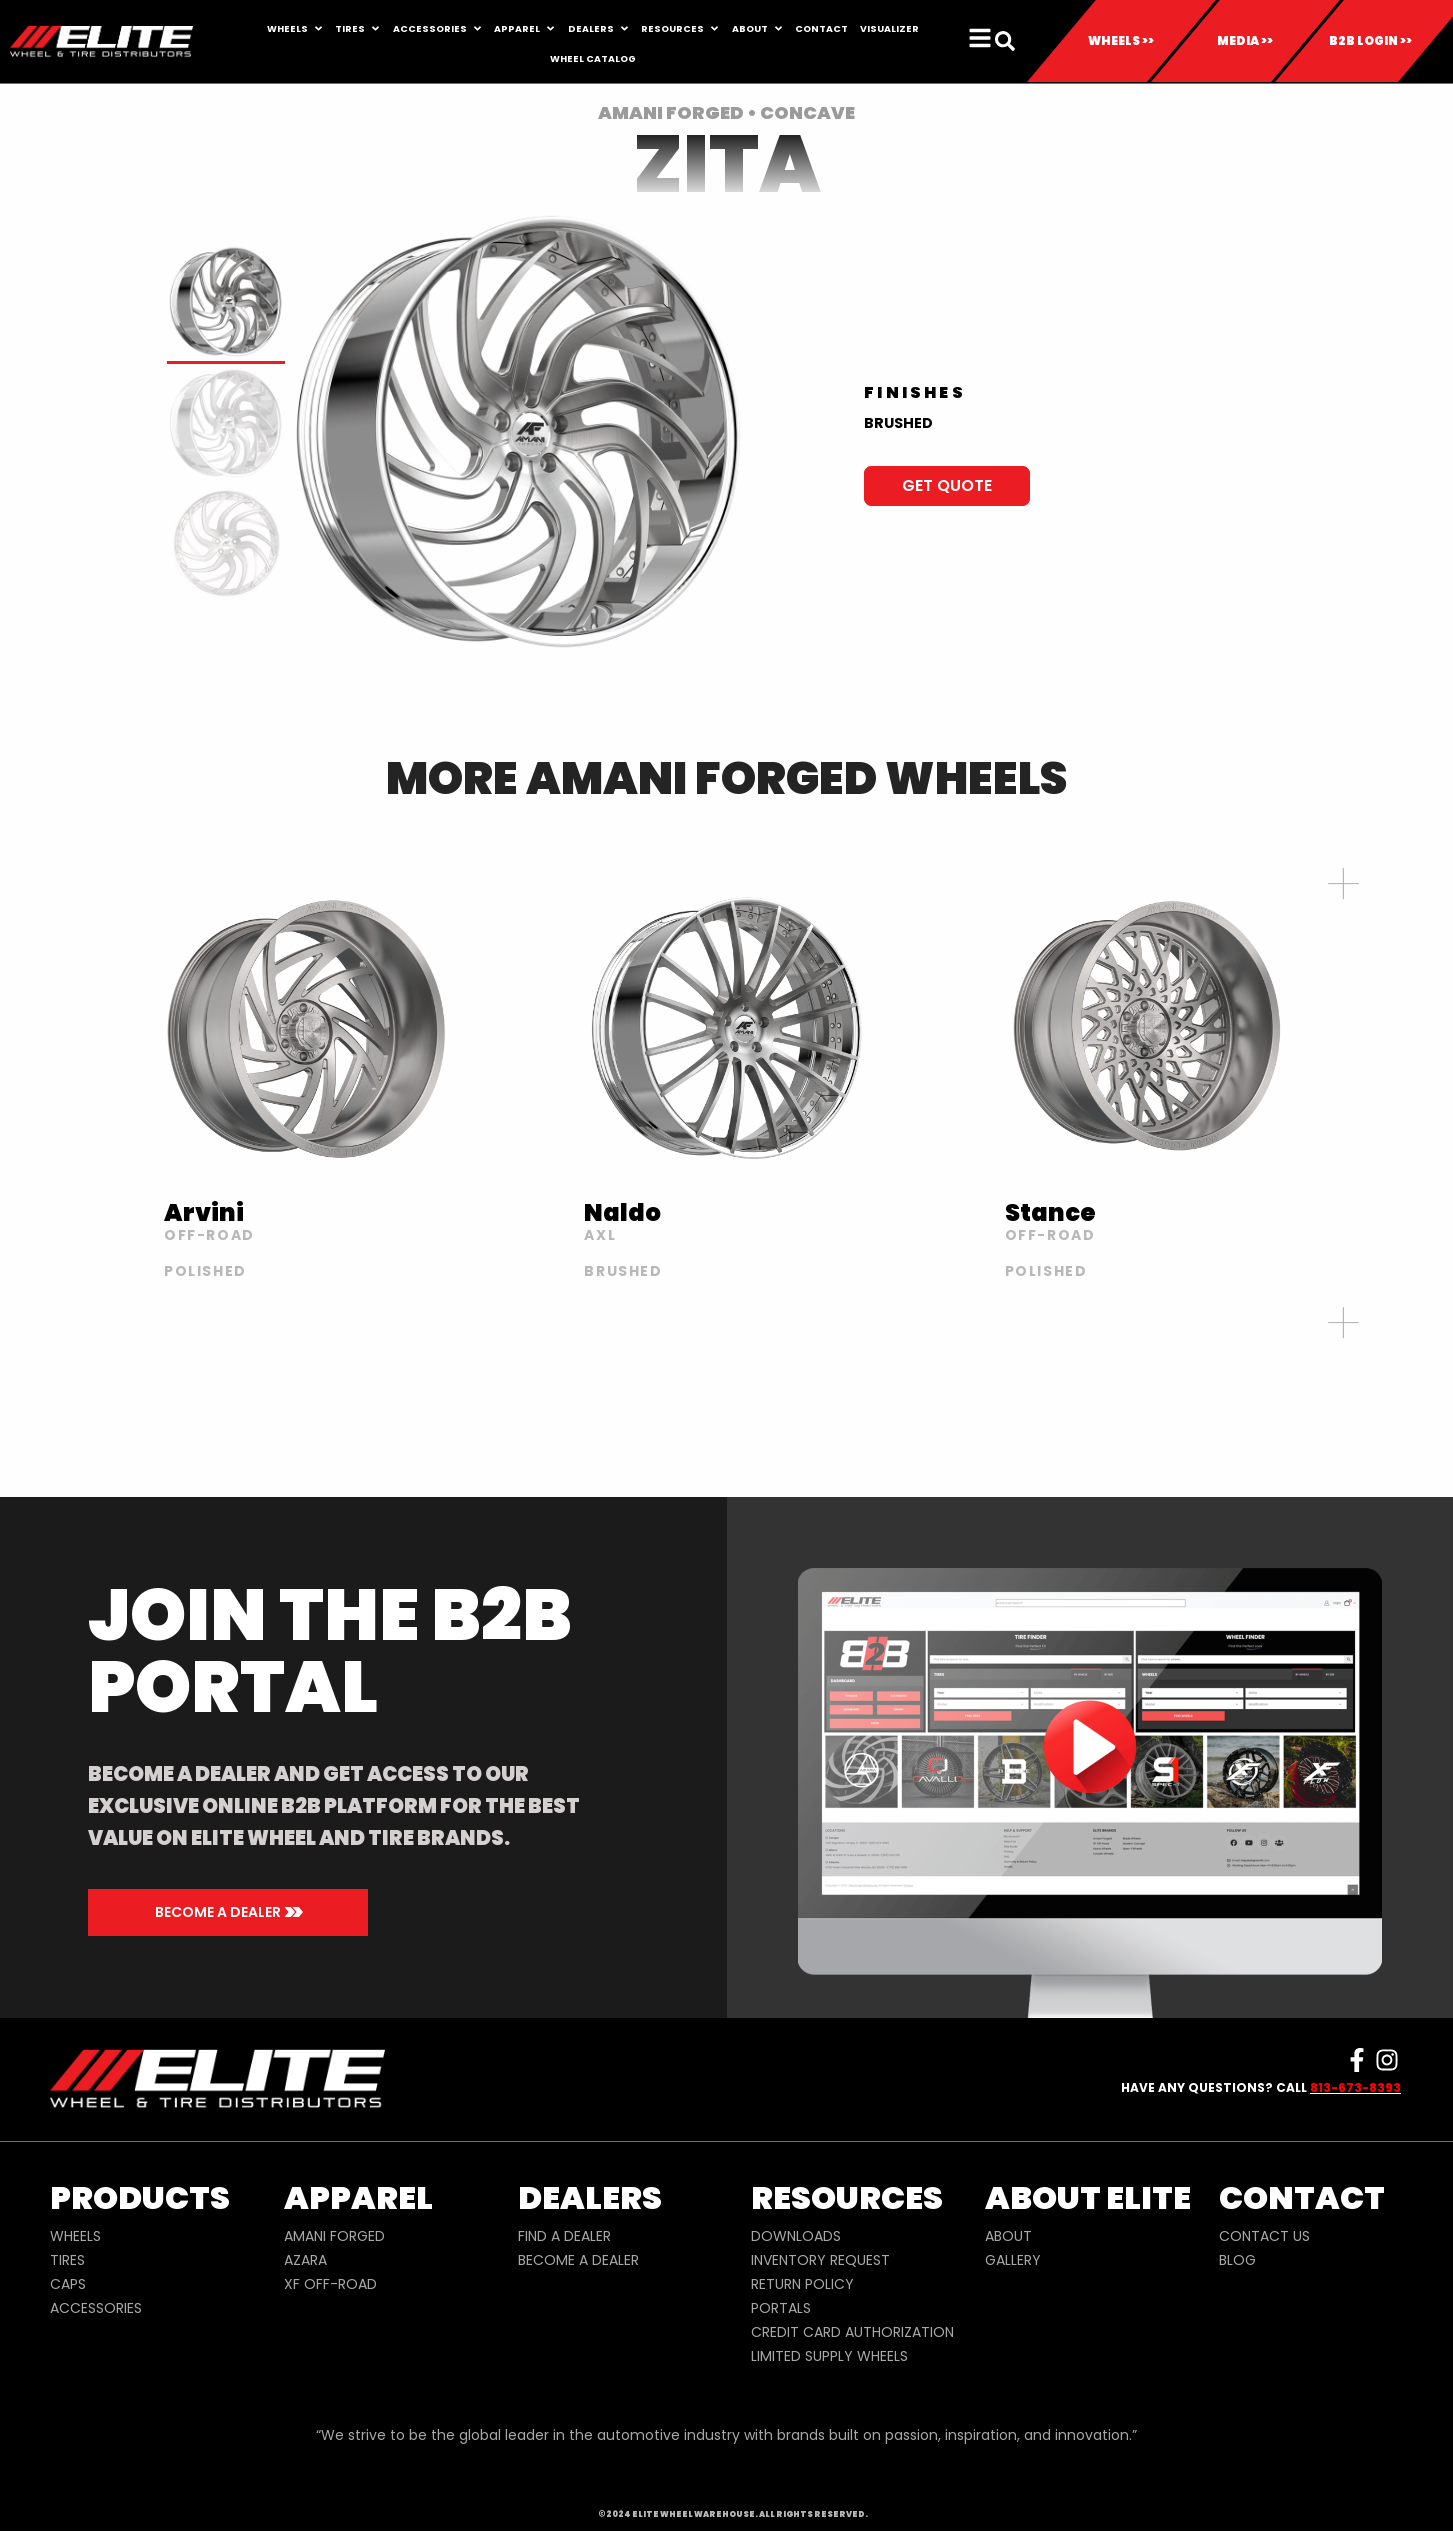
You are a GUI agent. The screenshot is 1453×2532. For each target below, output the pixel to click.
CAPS (68, 2284)
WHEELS (75, 2236)
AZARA (305, 2260)
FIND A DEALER (564, 2236)
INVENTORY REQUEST (820, 2260)
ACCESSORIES (96, 2308)
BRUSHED (898, 423)
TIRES (67, 2260)
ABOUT (1008, 2236)
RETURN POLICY (802, 2284)
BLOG (1237, 2260)
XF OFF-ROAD (330, 2284)
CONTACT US (1264, 2236)
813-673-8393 (1355, 2087)
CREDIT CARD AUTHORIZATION (852, 2332)
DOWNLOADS (796, 2236)
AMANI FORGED (334, 2236)
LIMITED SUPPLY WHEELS (829, 2356)
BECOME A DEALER (578, 2260)
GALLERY (1013, 2260)
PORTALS (781, 2308)
